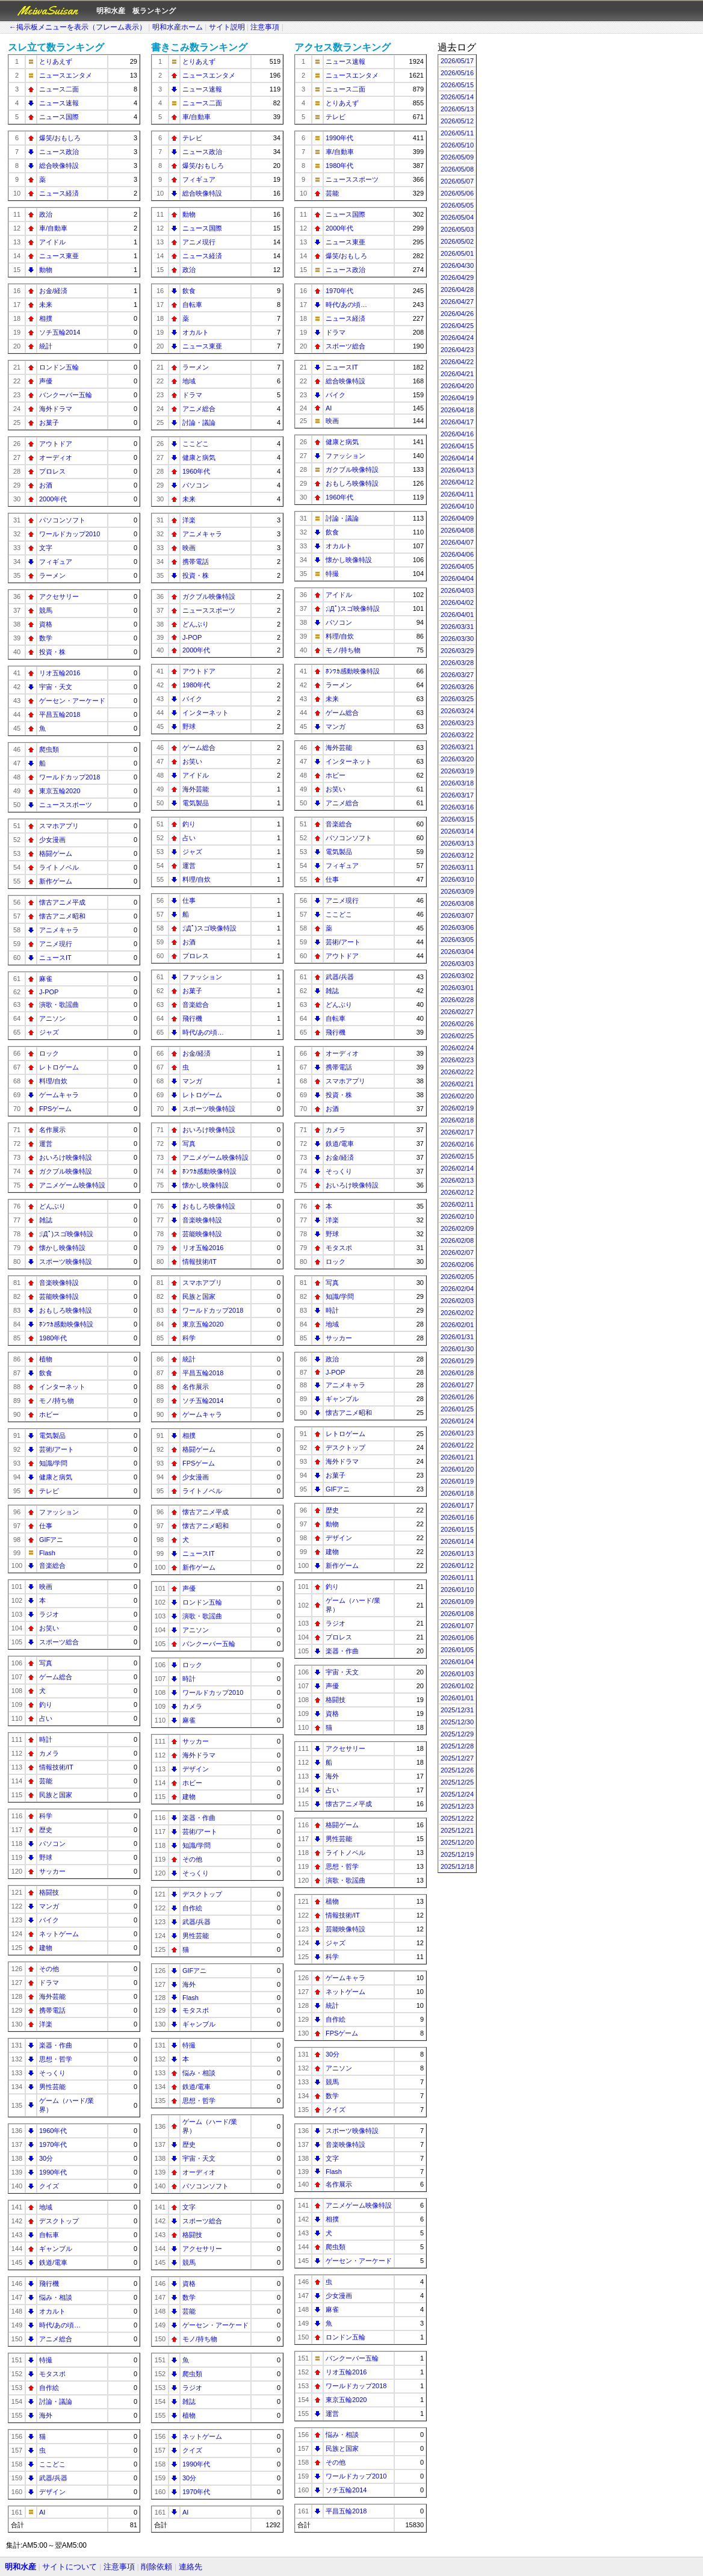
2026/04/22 (457, 361)
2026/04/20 (457, 385)
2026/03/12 (457, 855)
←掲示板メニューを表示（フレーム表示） (77, 27)
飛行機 (49, 2283)
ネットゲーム (59, 1933)
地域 (45, 2207)
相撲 (45, 318)
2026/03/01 (457, 987)
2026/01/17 (457, 1505)
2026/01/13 (457, 1553)
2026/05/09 (457, 157)
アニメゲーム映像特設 (72, 1185)
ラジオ (49, 1614)
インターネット (62, 1386)
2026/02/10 (457, 1216)
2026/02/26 (457, 1023)
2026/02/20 (457, 1096)
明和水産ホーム (177, 27)
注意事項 (264, 27)
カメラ (49, 1753)
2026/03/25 (457, 698)
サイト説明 (227, 27)
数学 (45, 638)
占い (45, 1718)
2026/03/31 (457, 626)
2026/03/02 (457, 975)
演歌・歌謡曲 (59, 1004)
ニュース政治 (59, 151)
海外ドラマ (55, 408)
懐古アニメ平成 (62, 902)
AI (42, 2512)
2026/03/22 (457, 734)
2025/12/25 (457, 1782)
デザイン (52, 2491)
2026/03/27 (457, 674)
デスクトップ (59, 2221)
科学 (45, 1815)
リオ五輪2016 (59, 673)
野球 (45, 1857)
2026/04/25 (457, 325)
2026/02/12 (457, 1192)
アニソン (52, 1018)
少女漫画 (52, 839)
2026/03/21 (457, 747)
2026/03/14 (457, 831)
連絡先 (190, 2566)
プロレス (52, 471)
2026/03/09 (457, 891)
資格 (45, 624)
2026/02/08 (457, 1240)
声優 (45, 381)
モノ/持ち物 (56, 1400)
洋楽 (45, 2024)
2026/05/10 (457, 145)
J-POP (48, 991)
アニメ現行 (55, 943)
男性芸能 (52, 2086)
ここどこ (52, 2464)
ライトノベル (59, 867)
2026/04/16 (457, 434)
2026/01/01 (457, 1697)
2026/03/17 (457, 795)
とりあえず (55, 61)
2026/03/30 (457, 638)
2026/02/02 (457, 1312)
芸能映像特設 (59, 1296)
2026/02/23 (457, 1060)
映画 (45, 1586)
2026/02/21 (457, 1084)
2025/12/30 (457, 1722)
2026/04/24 (457, 337)
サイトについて (69, 2566)
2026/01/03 (457, 1673)
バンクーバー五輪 (65, 394)
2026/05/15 (457, 84)
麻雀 (45, 978)
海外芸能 (52, 1996)
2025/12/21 (457, 1830)
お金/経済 (53, 290)
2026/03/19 (457, 771)
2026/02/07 (457, 1252)
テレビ (49, 1490)
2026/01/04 (457, 1661)
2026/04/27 (457, 301)
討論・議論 (55, 2401)
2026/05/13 (457, 109)
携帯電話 (52, 2010)
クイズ (49, 2186)
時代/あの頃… (60, 2325)
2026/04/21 (457, 373)
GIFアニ (51, 1539)
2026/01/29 (457, 1360)
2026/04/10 (457, 506)
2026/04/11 (457, 494)
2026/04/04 (457, 578)
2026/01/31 (457, 1336)
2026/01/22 (457, 1445)
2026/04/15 (457, 446)
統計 (45, 346)
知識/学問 (53, 1463)
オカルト (52, 2311)
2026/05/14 (457, 97)
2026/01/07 (457, 1625)
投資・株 (52, 651)
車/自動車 (53, 228)
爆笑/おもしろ (60, 137)
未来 (45, 304)
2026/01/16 (457, 1517)
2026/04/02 (457, 602)
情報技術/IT (56, 1767)
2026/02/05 (457, 1276)
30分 (46, 2158)
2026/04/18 (457, 409)
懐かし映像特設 (62, 1247)
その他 (49, 1968)
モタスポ (52, 2373)
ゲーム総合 (55, 1676)
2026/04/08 (457, 530)
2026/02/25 (457, 1035)
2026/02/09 (457, 1228)
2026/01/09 (457, 1601)
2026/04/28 (457, 289)
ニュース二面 (59, 89)
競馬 (45, 610)
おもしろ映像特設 (65, 1310)
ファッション (59, 1512)
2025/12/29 (457, 1734)
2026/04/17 (457, 422)
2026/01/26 (457, 1397)
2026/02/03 (457, 1300)
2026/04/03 (457, 590)
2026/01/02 (457, 1685)
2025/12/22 (457, 1818)
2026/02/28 (457, 999)
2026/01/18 (457, 1493)
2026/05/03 (457, 229)
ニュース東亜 (59, 255)
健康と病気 (55, 1477)
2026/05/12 (457, 121)
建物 (45, 1947)
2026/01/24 (457, 1421)
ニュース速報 (59, 103)
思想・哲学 (55, 2059)
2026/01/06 (457, 1637)
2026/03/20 (457, 759)
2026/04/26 (457, 313)
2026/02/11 (457, 1204)
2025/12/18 (457, 1866)
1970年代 (53, 2144)
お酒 (45, 485)
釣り (45, 1704)
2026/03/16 (457, 807)
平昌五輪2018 (59, 714)
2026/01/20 (457, 1469)
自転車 (49, 2234)
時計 (45, 1739)
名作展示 (52, 1129)
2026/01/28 (457, 1372)
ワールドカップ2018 (69, 777)
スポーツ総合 (59, 1642)
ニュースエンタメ (65, 75)
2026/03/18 (457, 783)
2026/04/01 (457, 614)
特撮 (45, 2360)
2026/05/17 (457, 60)
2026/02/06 (457, 1264)
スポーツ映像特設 (65, 1261)
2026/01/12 (457, 1565)
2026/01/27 (457, 1385)
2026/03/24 (457, 710)
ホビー (49, 1414)
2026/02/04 (457, 1288)
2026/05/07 (457, 181)
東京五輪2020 (59, 790)
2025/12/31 (457, 1710)
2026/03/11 (457, 867)
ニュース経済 (59, 193)
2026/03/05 (457, 939)
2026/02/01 (457, 1324)
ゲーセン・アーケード (72, 700)
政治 (45, 214)
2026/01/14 (457, 1541)
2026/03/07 (457, 915)
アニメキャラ (59, 929)
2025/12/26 (457, 1770)
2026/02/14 (457, 1168)
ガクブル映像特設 (65, 1171)
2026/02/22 (457, 1072)
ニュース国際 (59, 116)
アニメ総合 (55, 2338)
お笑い (49, 1628)
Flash (47, 1552)
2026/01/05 (457, 1649)
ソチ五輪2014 (59, 332)
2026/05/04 (457, 217)
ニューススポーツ (65, 804)
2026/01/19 (457, 1481)
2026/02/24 (457, 1047)
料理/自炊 (53, 1081)
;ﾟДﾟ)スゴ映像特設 (66, 1233)
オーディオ (55, 457)
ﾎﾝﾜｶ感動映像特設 (66, 1324)
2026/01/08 (457, 1613)
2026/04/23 (457, 349)
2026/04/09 (457, 518)
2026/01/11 (457, 1577)
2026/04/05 (457, 566)
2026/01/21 (457, 1457)
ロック (49, 1053)
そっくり (52, 2072)
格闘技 (49, 1892)
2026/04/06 (457, 554)
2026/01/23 (457, 1433)
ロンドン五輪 (59, 367)
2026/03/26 (457, 686)
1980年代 (53, 1338)
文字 (45, 547)
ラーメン (52, 575)
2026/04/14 (457, 458)
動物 (45, 269)
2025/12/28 (457, 1746)
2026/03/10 (457, 879)
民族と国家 (55, 1794)
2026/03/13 (457, 843)
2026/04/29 (457, 277)
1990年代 (53, 2172)
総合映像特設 (59, 165)
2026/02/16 (457, 1144)
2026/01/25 (457, 1409)
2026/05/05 (457, 205)
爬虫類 (49, 749)
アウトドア (55, 443)
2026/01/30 (457, 1348)
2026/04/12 (457, 482)
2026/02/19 (457, 1108)
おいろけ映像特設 (65, 1157)
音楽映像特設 (59, 1282)
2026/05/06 (457, 193)
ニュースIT (55, 957)
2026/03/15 (457, 819)
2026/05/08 (457, 169)
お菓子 (49, 422)
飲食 (45, 1372)
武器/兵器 (53, 2478)
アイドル (52, 242)
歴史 (45, 1829)
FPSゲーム (55, 1108)
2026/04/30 (457, 265)
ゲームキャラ (59, 1094)
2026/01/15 (457, 1529)
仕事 (45, 1525)
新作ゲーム (55, 881)
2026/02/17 (457, 1132)
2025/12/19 (457, 1854)
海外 (45, 2415)
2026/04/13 (457, 470)
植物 (45, 1359)
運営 (45, 1143)
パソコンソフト (62, 520)
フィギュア (55, 561)
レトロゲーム (59, 1067)
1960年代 (53, 2130)
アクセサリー (59, 596)
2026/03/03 (457, 963)
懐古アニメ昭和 (62, 916)
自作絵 (49, 2387)
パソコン (52, 1843)
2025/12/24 (457, 1794)
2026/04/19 (457, 397)
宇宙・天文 (55, 686)
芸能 (45, 1781)
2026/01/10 (457, 1589)
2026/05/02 (457, 241)
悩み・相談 (55, 2297)
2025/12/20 (457, 1842)
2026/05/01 (457, 253)
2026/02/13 (457, 1180)
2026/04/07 (457, 542)
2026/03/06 (457, 927)
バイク (49, 1920)
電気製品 (52, 1435)
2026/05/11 (457, 133)
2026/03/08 (457, 903)
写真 (45, 1663)
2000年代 (53, 499)
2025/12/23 (457, 1806)
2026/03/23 (457, 722)
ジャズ (49, 1032)
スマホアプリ (59, 825)
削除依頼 (156, 2566)
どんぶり (52, 1206)
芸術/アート (56, 1449)
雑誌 (45, 1220)
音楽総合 (52, 1565)
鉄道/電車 (53, 2262)
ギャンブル (55, 2248)
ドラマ (49, 1982)
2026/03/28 (457, 662)
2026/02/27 (457, 1011)
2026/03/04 (457, 951)
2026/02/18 (457, 1120)
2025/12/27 (457, 1758)
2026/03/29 (457, 650)
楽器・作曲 (55, 2045)
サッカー (52, 1871)
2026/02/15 (457, 1156)
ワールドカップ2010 (69, 533)
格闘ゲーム (55, 853)
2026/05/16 (457, 72)
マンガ (49, 1906)
